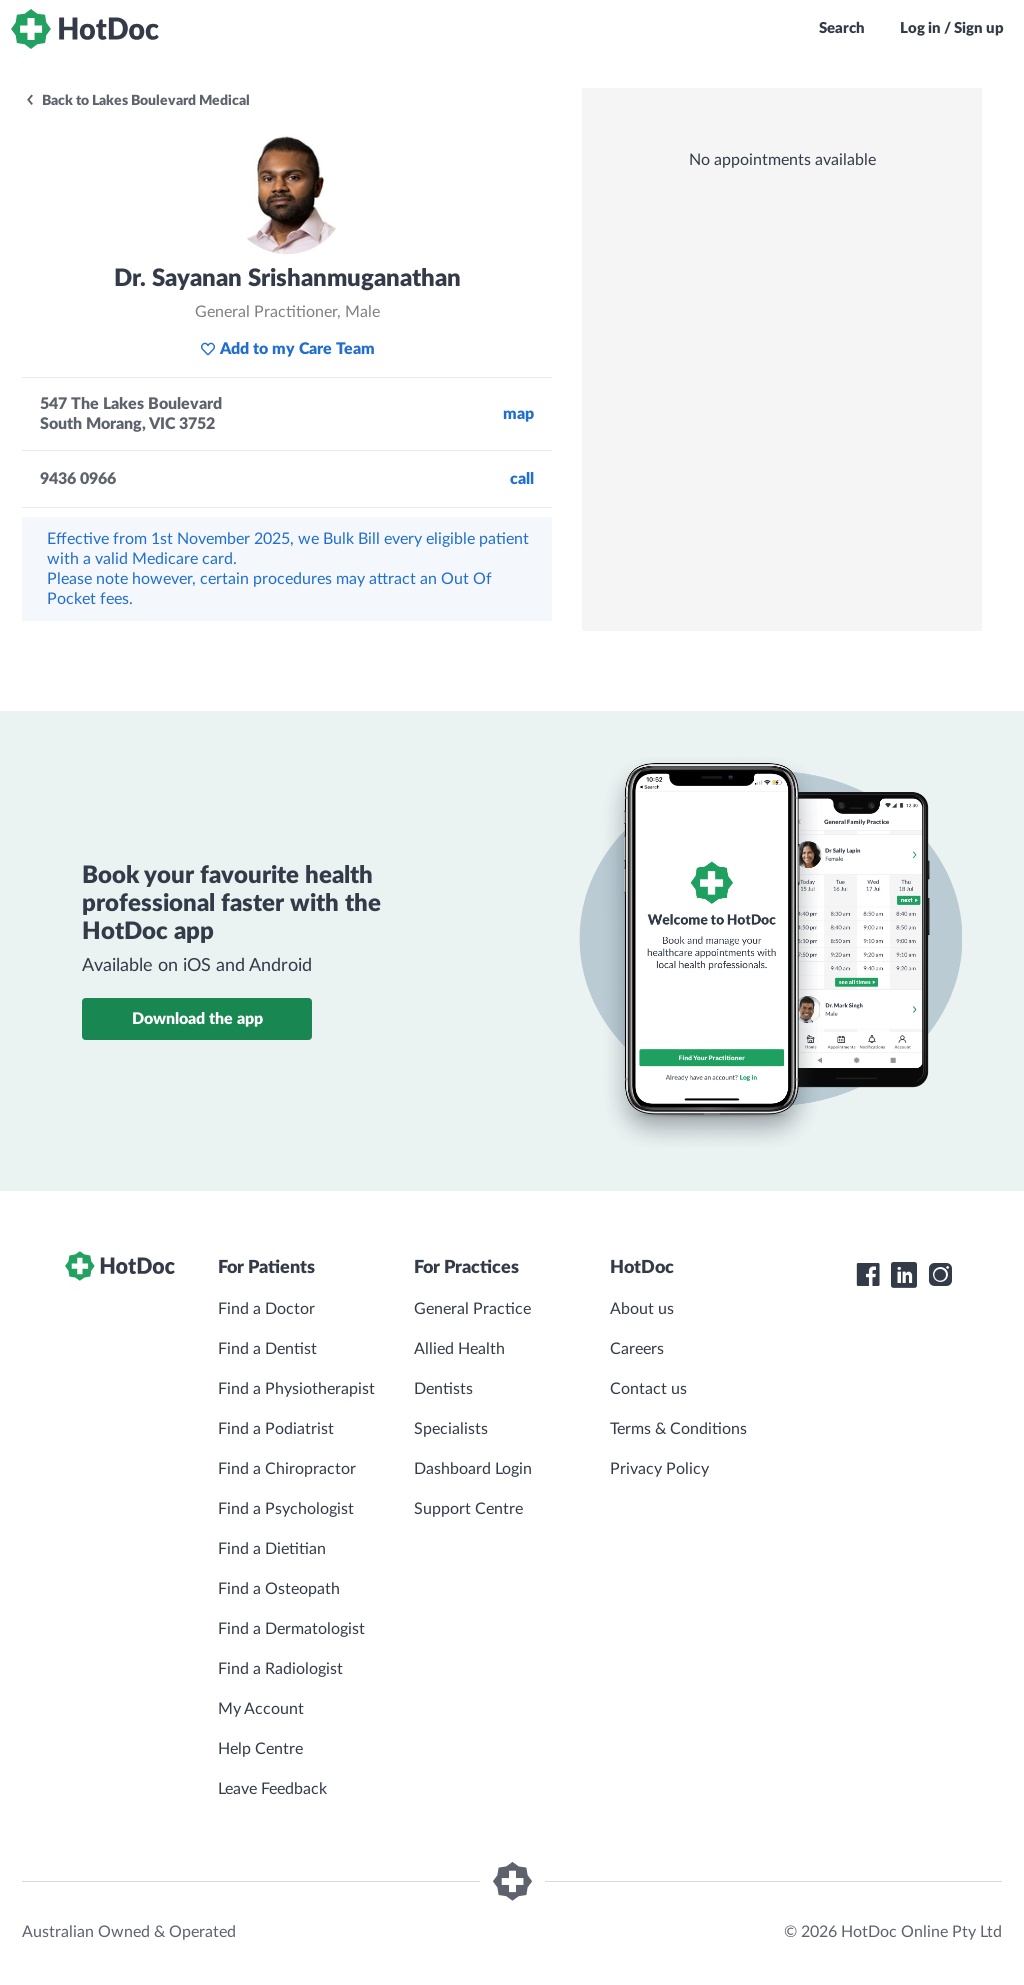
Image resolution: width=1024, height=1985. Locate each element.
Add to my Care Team (287, 349)
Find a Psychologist (286, 1509)
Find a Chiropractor (287, 1469)
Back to (137, 101)
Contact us (648, 1389)
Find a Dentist (267, 1349)
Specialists (451, 1429)
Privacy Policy (659, 1469)
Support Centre (468, 1509)
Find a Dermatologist (291, 1629)
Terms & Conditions (678, 1429)
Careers (637, 1349)
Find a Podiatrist (276, 1429)
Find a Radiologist (280, 1669)
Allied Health (459, 1349)
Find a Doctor (266, 1309)
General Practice (472, 1309)
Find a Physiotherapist (296, 1389)
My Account (261, 1709)
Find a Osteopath (279, 1589)
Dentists (443, 1389)
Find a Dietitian (272, 1549)
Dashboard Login (473, 1469)
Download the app (197, 1019)
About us (642, 1309)
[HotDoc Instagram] (940, 1275)
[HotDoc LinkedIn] (904, 1275)
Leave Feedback (272, 1789)
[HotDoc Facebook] (868, 1275)
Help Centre (260, 1749)
